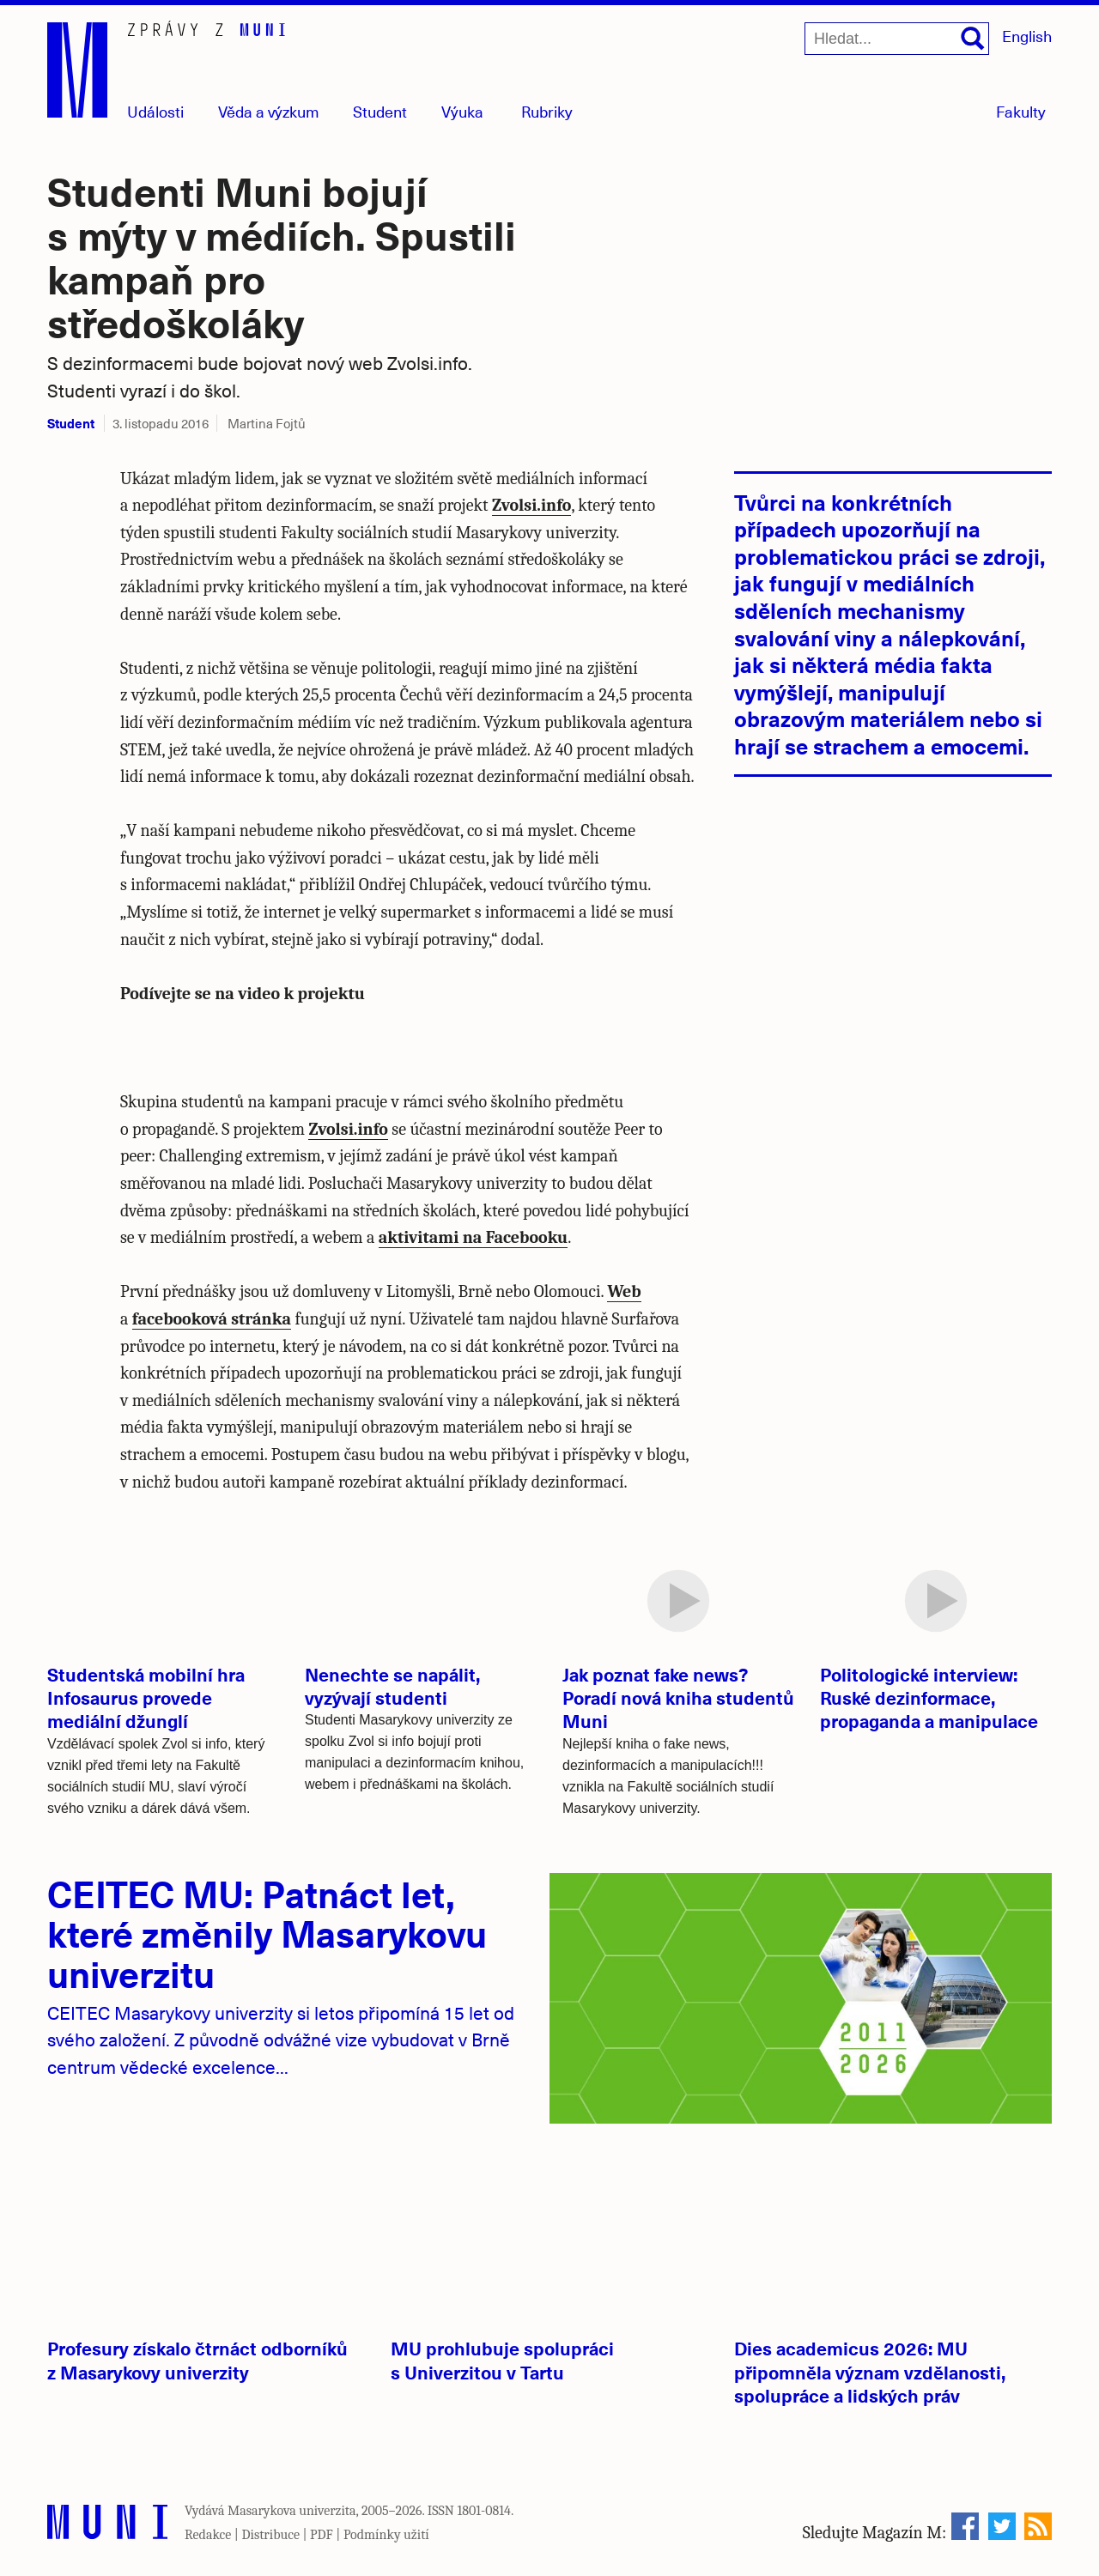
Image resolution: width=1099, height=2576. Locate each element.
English (1027, 35)
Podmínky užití (386, 2535)
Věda (268, 111)
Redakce (208, 2535)
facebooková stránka (211, 1319)
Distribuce (270, 2535)
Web (624, 1291)
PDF (321, 2535)
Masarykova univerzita (292, 2510)
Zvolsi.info (532, 505)
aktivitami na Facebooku (473, 1237)
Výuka (462, 111)
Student (380, 111)
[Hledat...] (897, 38)
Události (155, 111)
